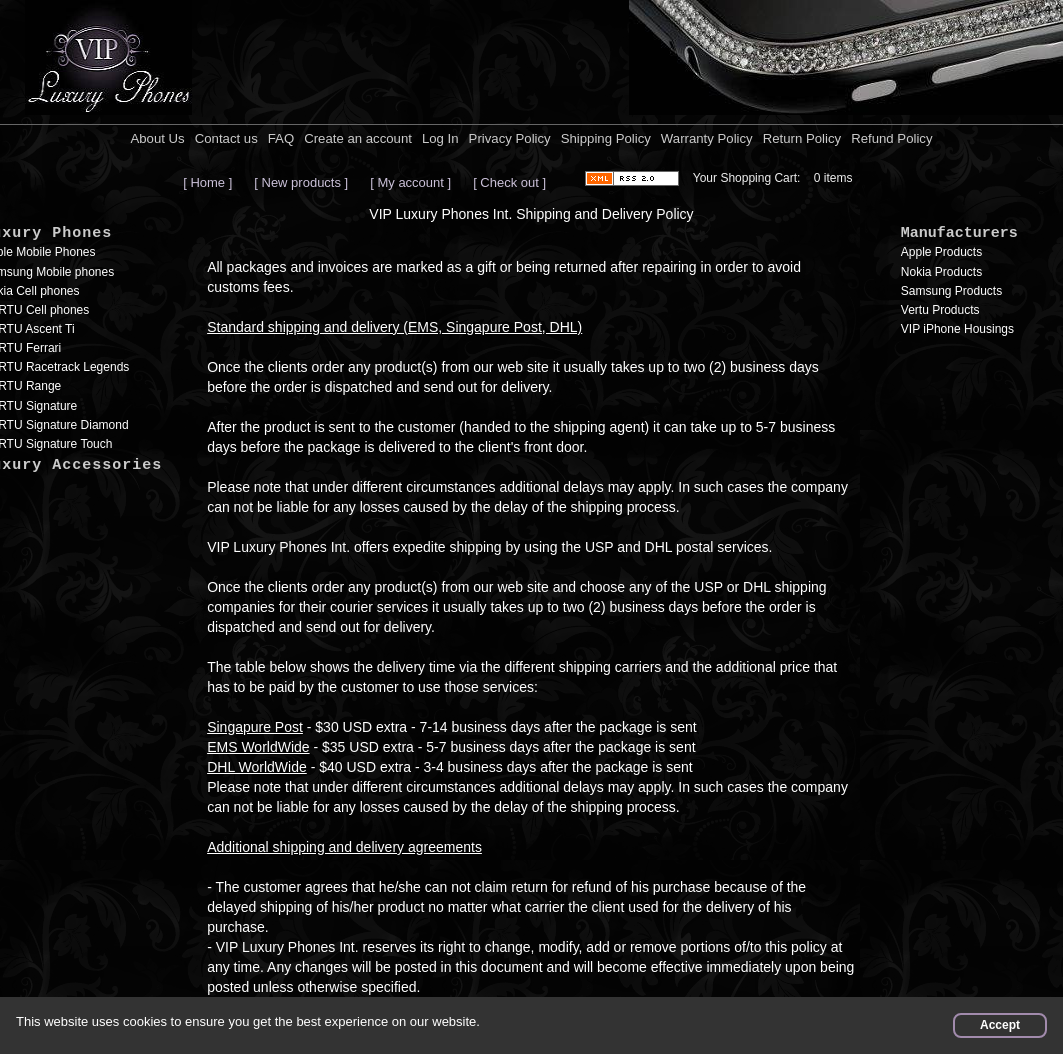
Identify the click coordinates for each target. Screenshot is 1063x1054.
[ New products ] (301, 182)
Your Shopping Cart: (747, 178)
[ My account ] (410, 182)
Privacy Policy (510, 138)
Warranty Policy (707, 138)
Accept (1000, 1025)
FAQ (281, 138)
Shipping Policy (606, 138)
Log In (440, 138)
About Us (157, 138)
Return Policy (802, 138)
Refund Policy (891, 138)
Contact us (226, 138)
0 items (833, 178)
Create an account (358, 138)
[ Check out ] (509, 182)
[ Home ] (207, 182)
